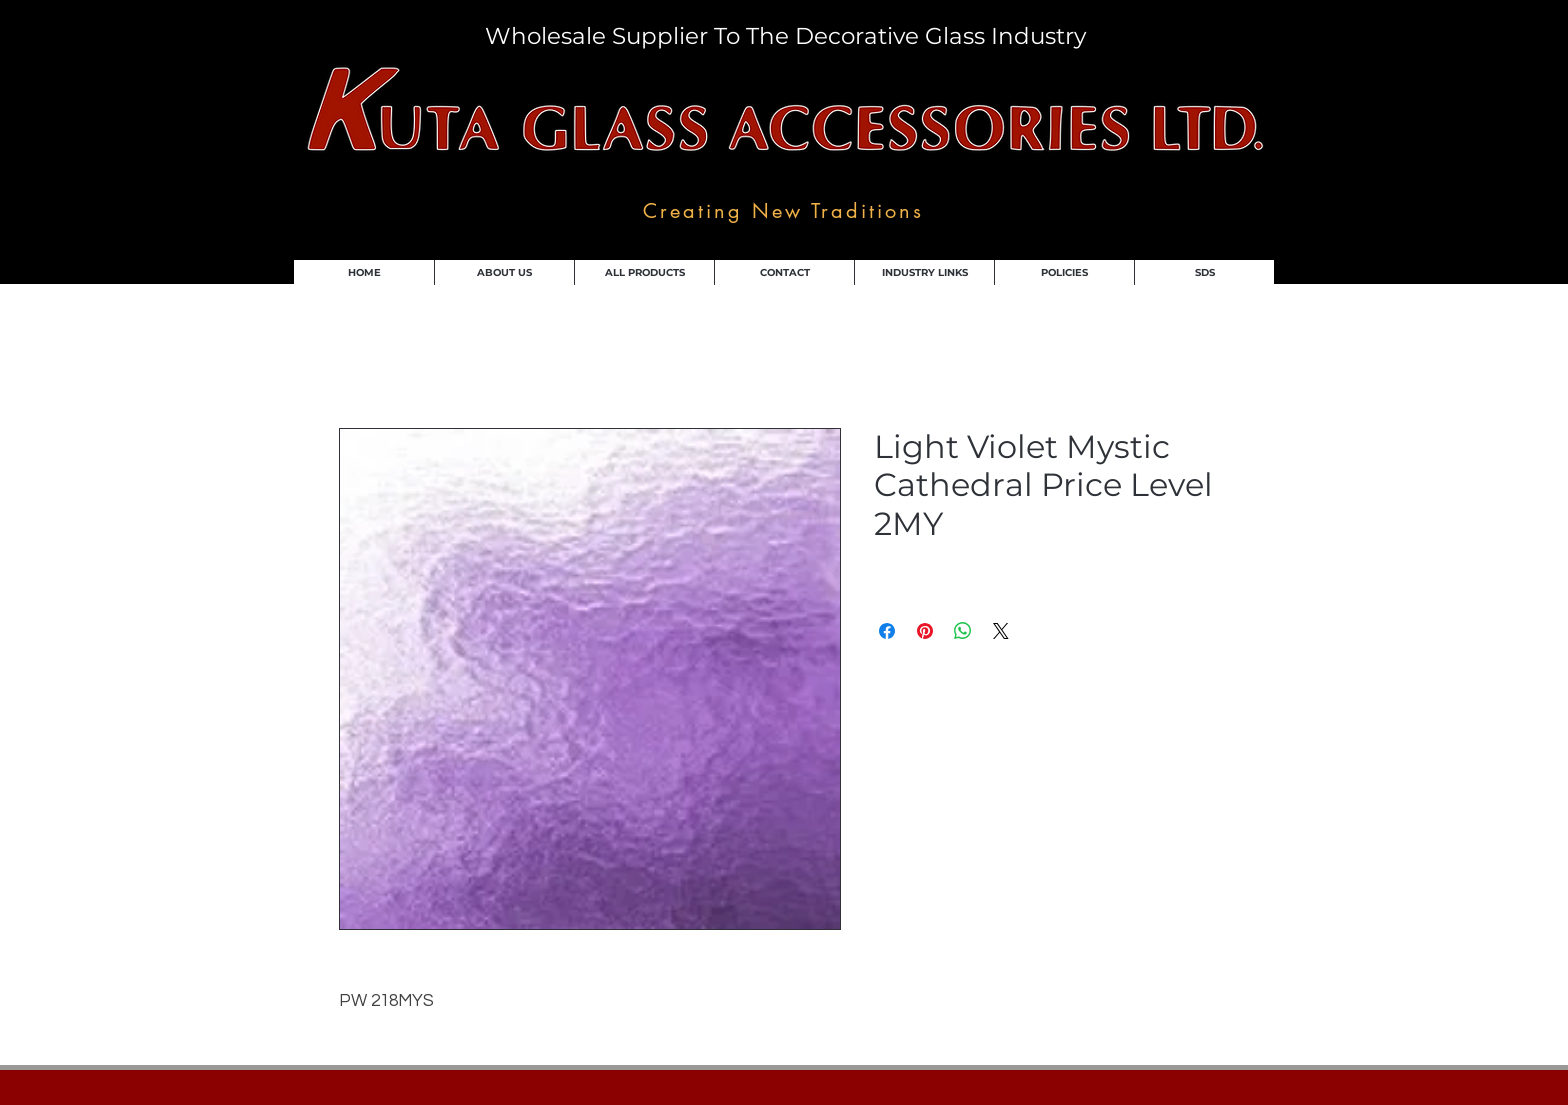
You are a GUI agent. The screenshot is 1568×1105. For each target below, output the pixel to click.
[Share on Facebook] (887, 631)
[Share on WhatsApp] (963, 631)
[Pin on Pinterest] (925, 631)
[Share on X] (1001, 631)
